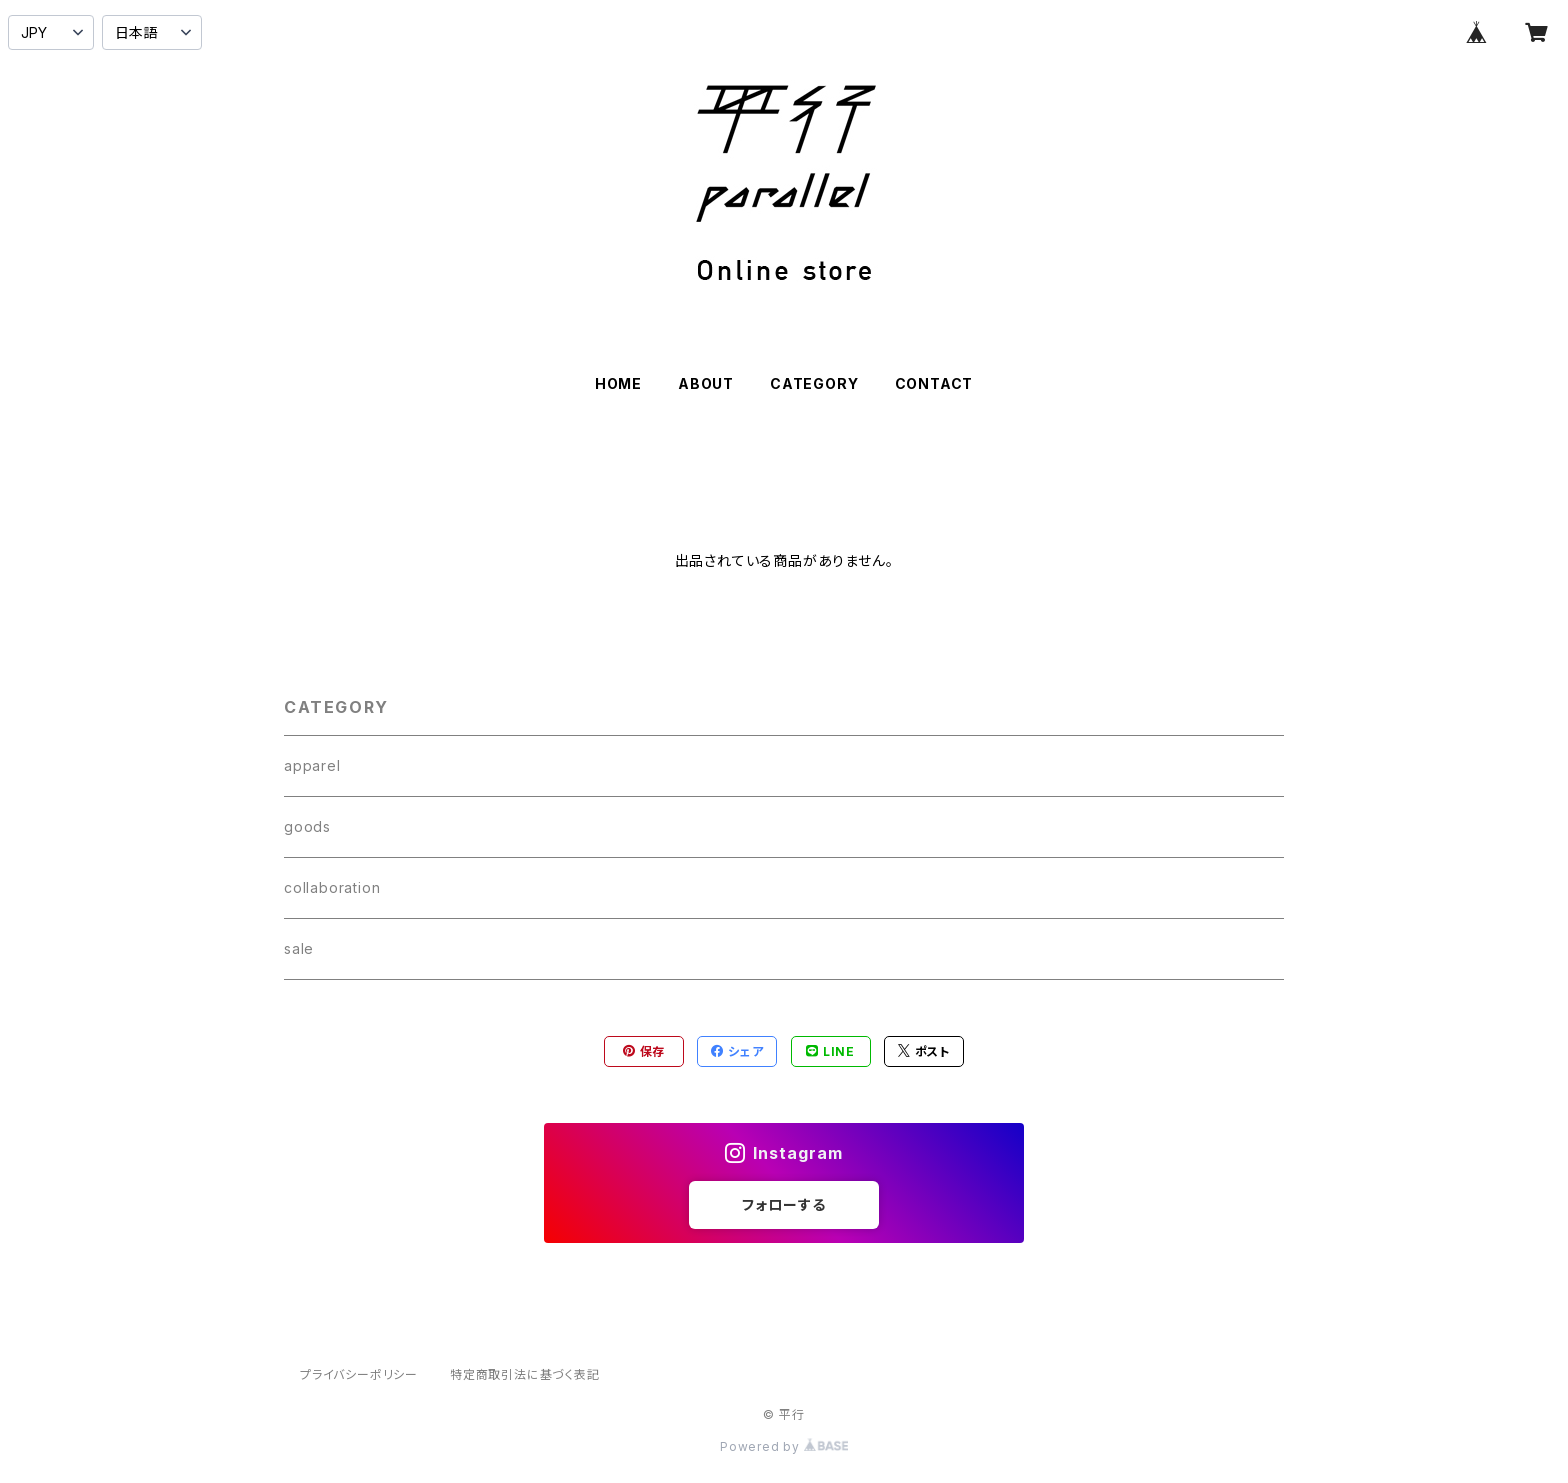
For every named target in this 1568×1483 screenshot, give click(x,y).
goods (307, 826)
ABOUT (706, 383)
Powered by (784, 1446)
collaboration (332, 887)
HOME (618, 383)
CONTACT (934, 383)
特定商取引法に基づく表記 (525, 1374)
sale (299, 948)
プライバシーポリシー (359, 1374)
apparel (312, 765)
